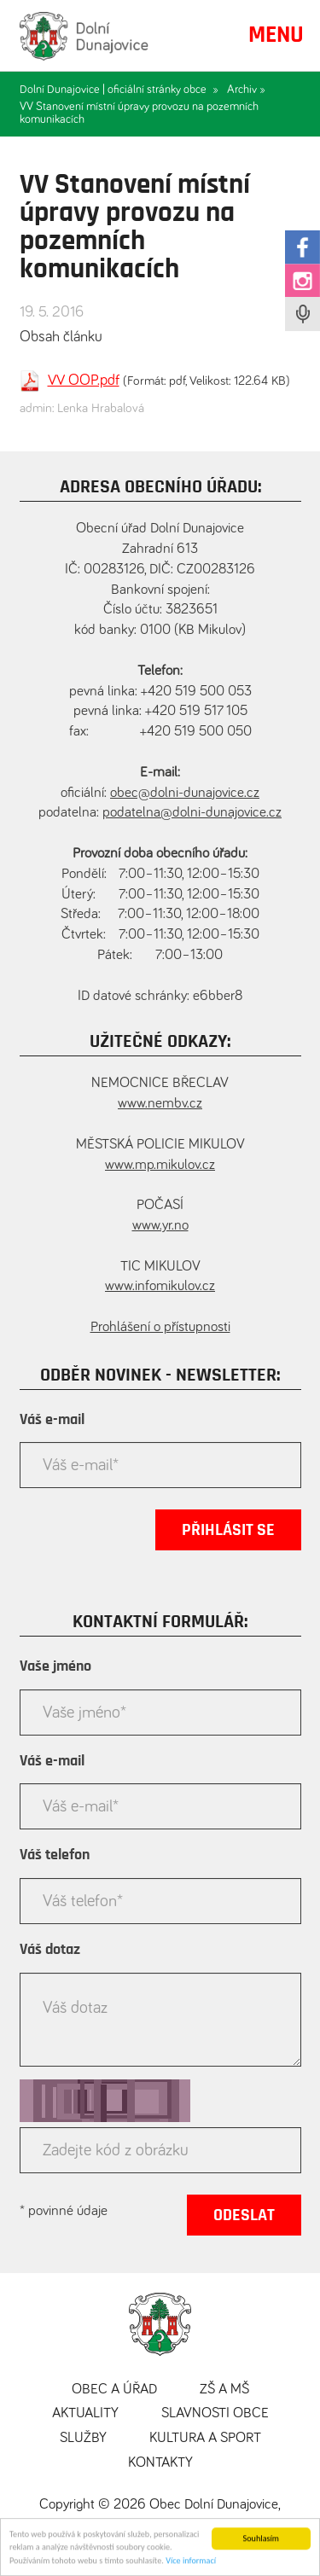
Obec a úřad (114, 2389)
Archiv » (246, 90)
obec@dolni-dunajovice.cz (184, 793)
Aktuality (85, 2413)
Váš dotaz (50, 1949)
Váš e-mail (52, 1420)
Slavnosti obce (215, 2413)
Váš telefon (55, 1855)
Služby (83, 2438)
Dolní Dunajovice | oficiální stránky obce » (119, 90)
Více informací (191, 2564)
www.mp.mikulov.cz (160, 1165)
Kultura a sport (205, 2438)
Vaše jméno (55, 1666)
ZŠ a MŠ (224, 2389)
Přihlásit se (228, 1529)
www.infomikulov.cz (160, 1286)
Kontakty (160, 2463)
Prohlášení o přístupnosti (160, 1327)
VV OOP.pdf (83, 380)
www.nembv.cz (160, 1103)
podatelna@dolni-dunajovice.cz (192, 812)
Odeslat (244, 2215)
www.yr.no (160, 1225)
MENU (276, 35)
